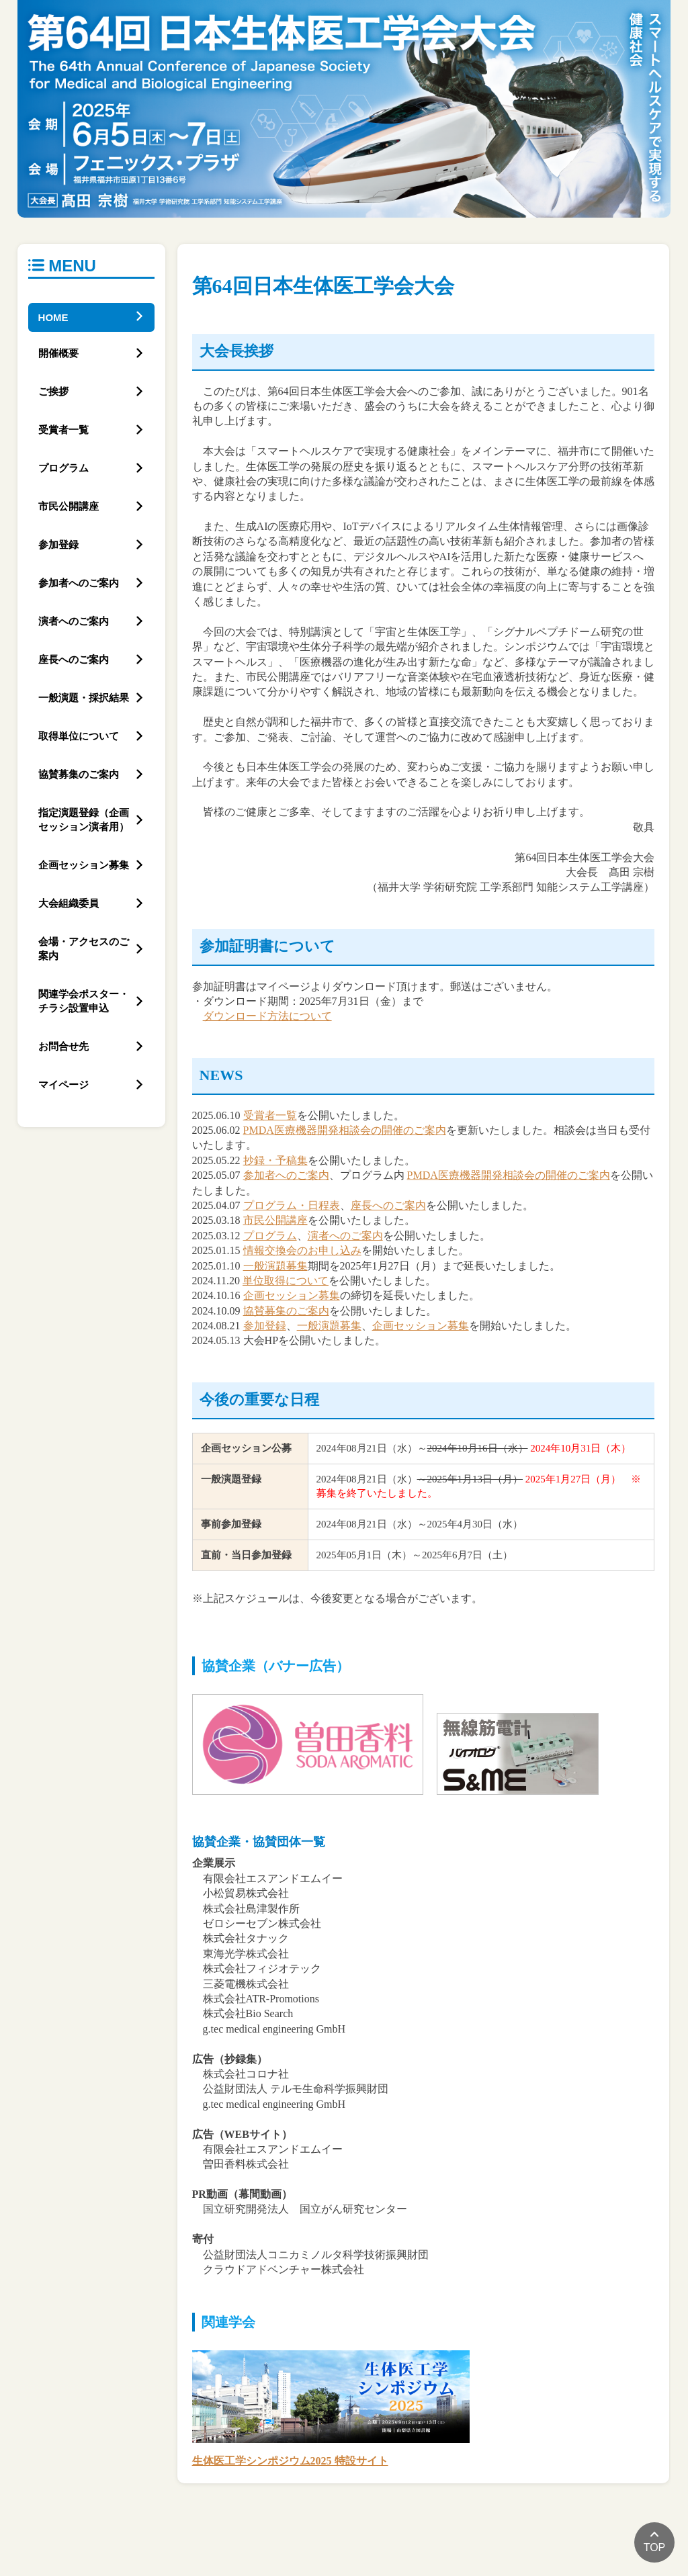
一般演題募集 (275, 1266)
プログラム (270, 1235)
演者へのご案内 (345, 1235)
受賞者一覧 (270, 1115)
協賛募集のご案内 (286, 1311)
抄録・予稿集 (275, 1160)
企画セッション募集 (291, 1295)
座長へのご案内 (388, 1205)
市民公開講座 (275, 1220)
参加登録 (264, 1325)
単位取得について (286, 1280)
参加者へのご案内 (286, 1175)
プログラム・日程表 (291, 1205)
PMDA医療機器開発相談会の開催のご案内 (344, 1130)
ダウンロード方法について (267, 1016)
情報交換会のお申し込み (302, 1250)
